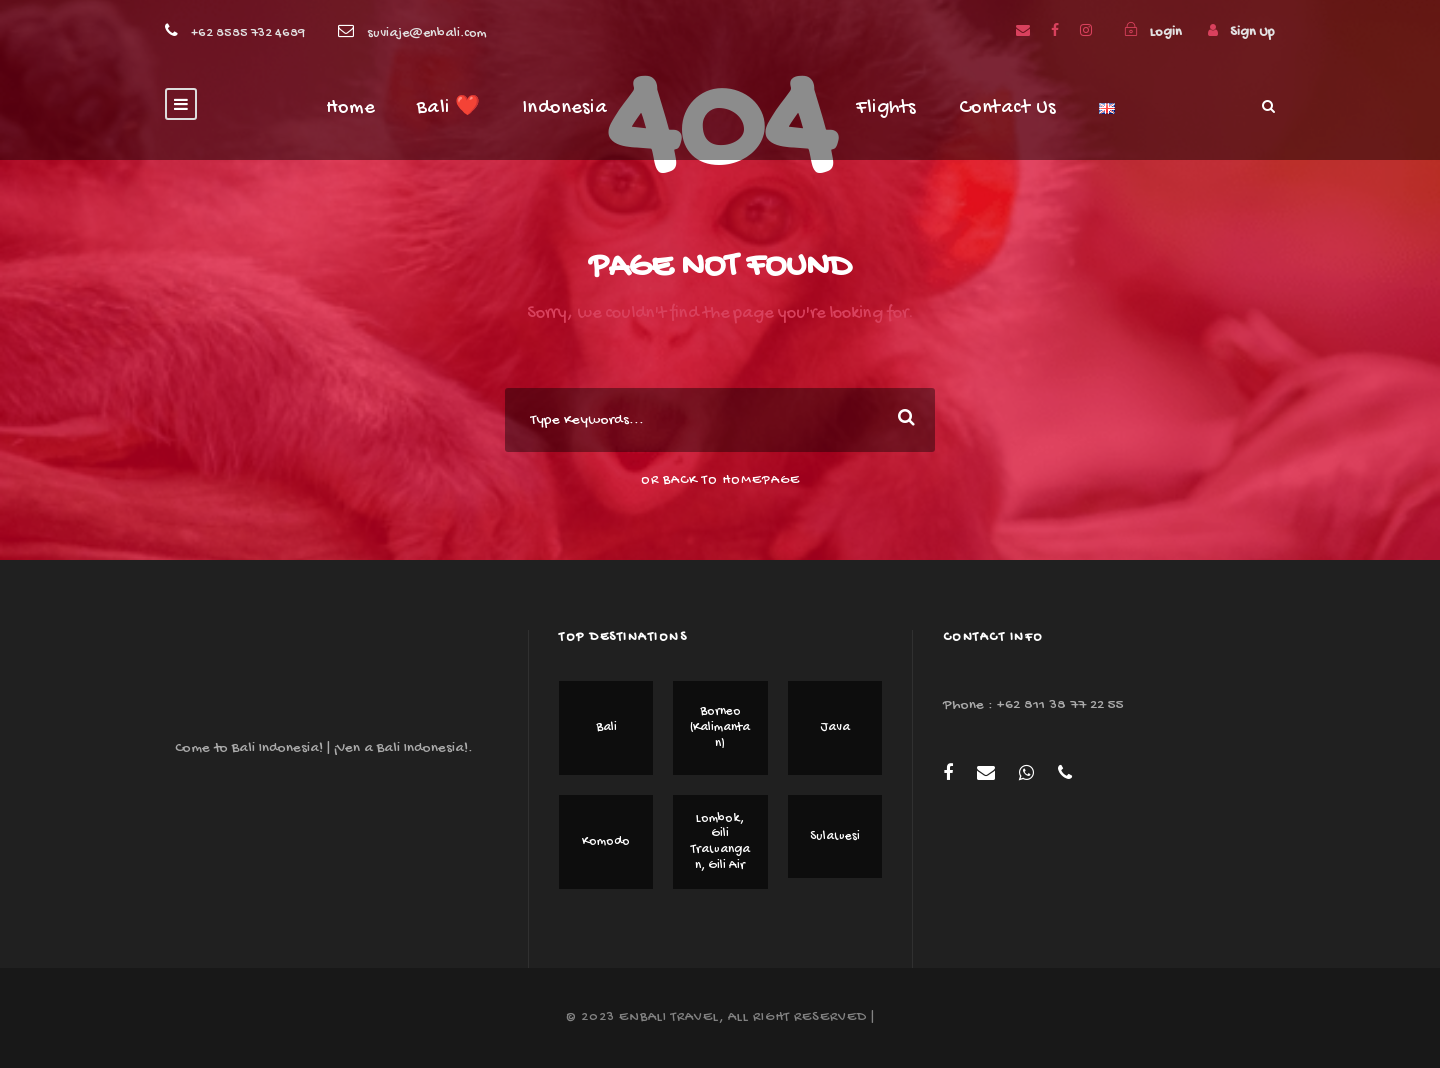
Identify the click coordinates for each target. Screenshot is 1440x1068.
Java (835, 727)
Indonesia (565, 108)
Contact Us (1008, 108)
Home (350, 108)
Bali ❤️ (449, 108)
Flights (886, 108)
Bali (606, 727)
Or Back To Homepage (720, 480)
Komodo (606, 841)
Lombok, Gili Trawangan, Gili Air (720, 842)
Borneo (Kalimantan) (720, 727)
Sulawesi (835, 836)
